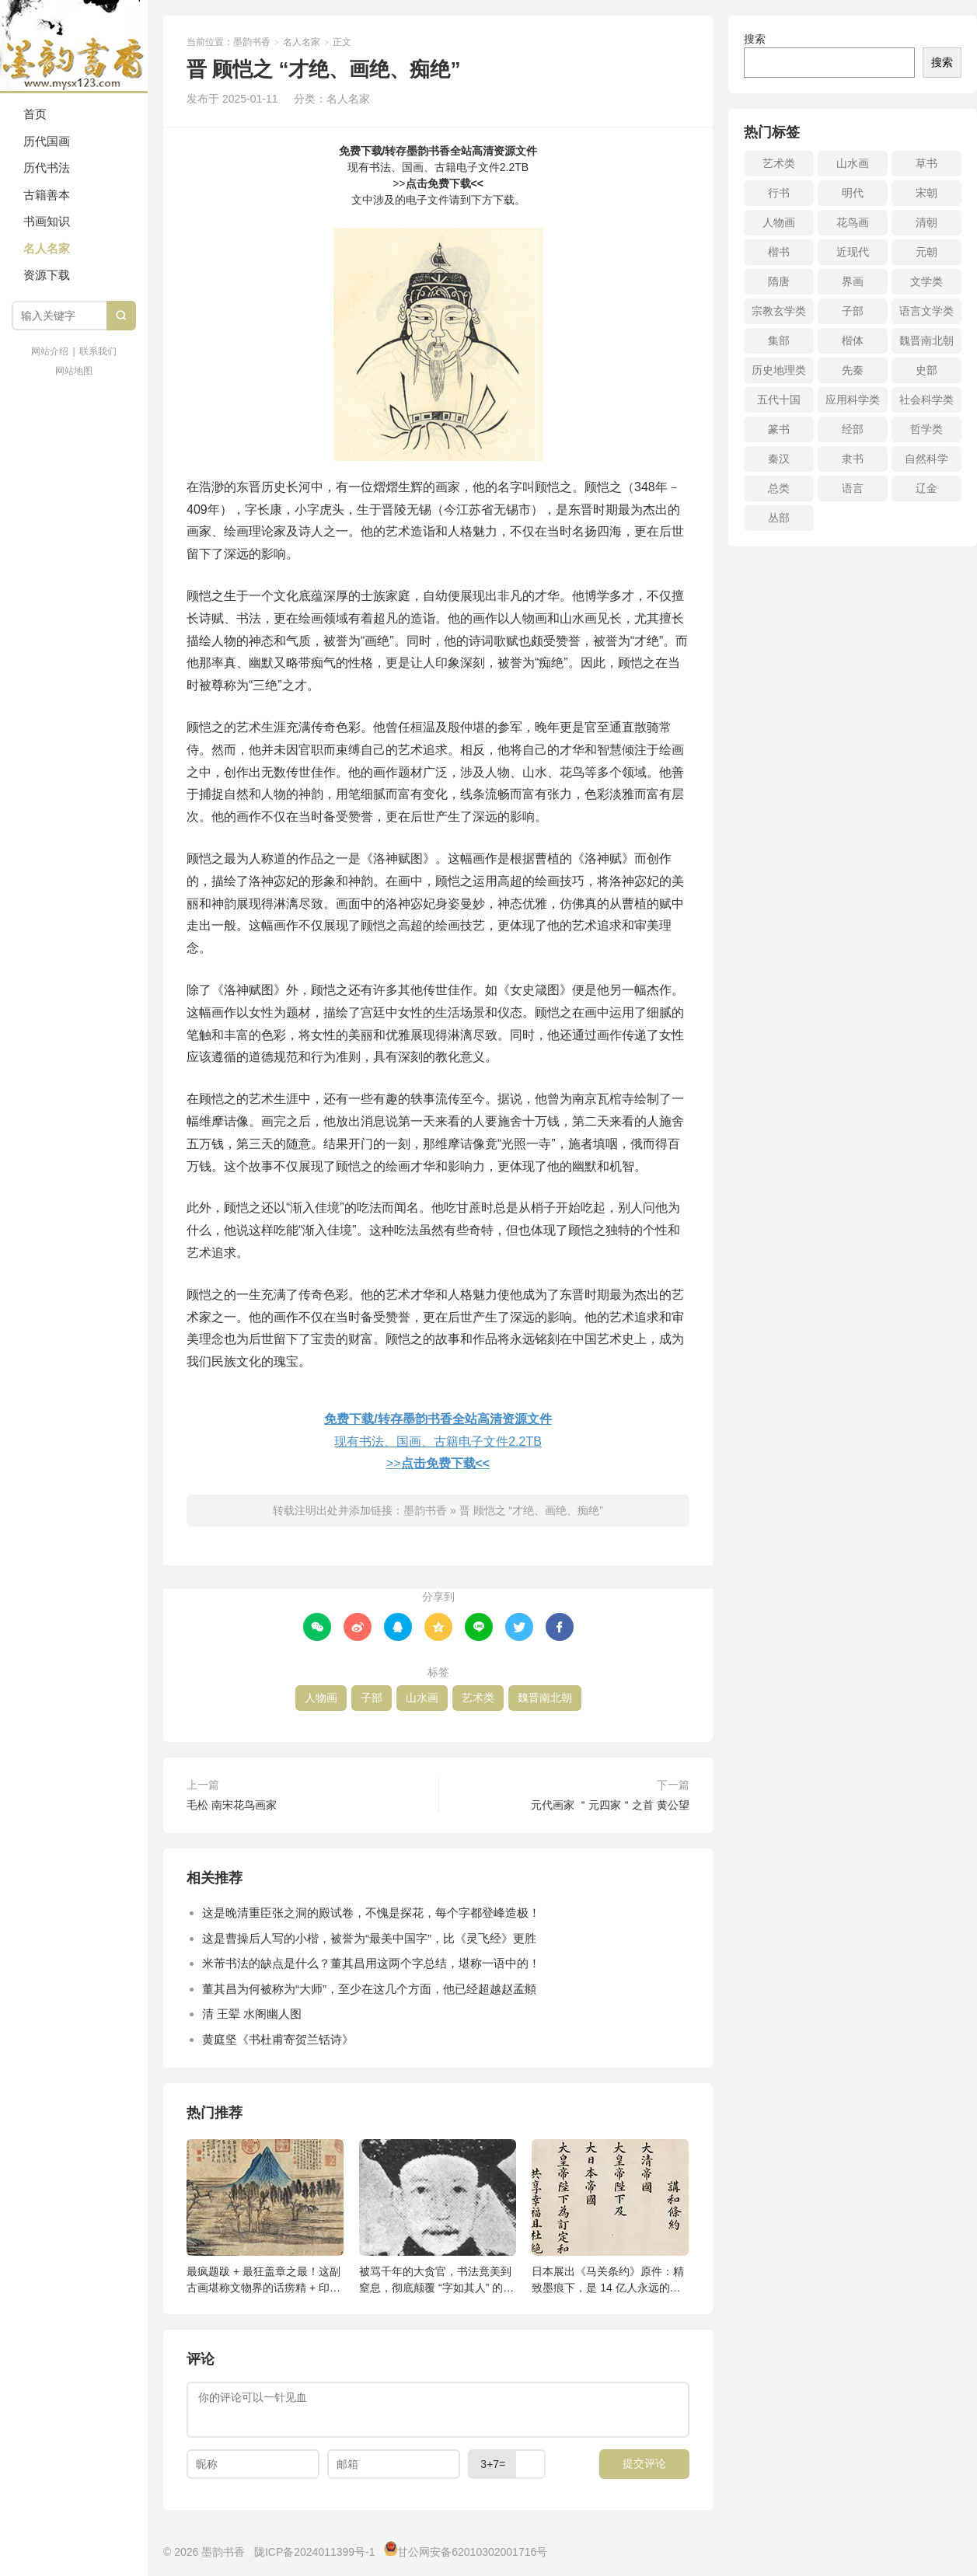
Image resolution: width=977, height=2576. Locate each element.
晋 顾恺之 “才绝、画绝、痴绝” (531, 1510)
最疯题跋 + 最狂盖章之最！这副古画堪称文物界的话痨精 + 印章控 (263, 2280)
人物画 (321, 1697)
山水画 (422, 1697)
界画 (853, 281)
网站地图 (73, 370)
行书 (779, 193)
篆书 (779, 429)
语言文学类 (926, 311)
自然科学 (926, 458)
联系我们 (98, 351)
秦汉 (779, 458)
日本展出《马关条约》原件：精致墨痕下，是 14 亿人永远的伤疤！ (608, 2280)
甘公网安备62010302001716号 (472, 2552)
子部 (371, 1697)
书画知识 (46, 221)
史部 (926, 370)
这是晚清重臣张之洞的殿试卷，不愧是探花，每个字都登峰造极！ (371, 1912)
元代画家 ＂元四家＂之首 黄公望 (610, 1805)
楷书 (779, 252)
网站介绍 (49, 351)
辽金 (926, 488)
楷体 (853, 340)
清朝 (926, 222)
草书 (926, 163)
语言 (853, 488)
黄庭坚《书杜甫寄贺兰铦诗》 (278, 2039)
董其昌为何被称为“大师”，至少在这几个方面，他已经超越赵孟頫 (369, 1988)
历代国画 (46, 141)
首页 (35, 113)
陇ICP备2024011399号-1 (314, 2552)
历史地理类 (779, 370)
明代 (853, 193)
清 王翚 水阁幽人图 (252, 2013)
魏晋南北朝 (545, 1697)
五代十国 (779, 399)
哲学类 (926, 429)
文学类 (926, 281)
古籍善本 (46, 194)
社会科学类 (926, 399)
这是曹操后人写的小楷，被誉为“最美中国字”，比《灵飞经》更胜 (369, 1938)
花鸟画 (852, 222)
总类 (779, 488)
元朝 (926, 252)
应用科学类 (852, 399)
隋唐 (779, 281)
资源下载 (46, 274)
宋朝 (926, 193)
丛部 (779, 517)
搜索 (755, 39)
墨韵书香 (74, 46)
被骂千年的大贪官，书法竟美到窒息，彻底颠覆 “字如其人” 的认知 (436, 2280)
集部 (779, 340)
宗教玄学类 (779, 311)
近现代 (852, 252)
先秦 (853, 370)
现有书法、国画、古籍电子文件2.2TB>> (438, 167)
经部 (853, 429)
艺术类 (478, 1697)
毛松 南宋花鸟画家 (232, 1805)
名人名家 (46, 248)
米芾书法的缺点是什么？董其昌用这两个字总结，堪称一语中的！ (371, 1963)
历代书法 (46, 167)
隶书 (853, 458)
